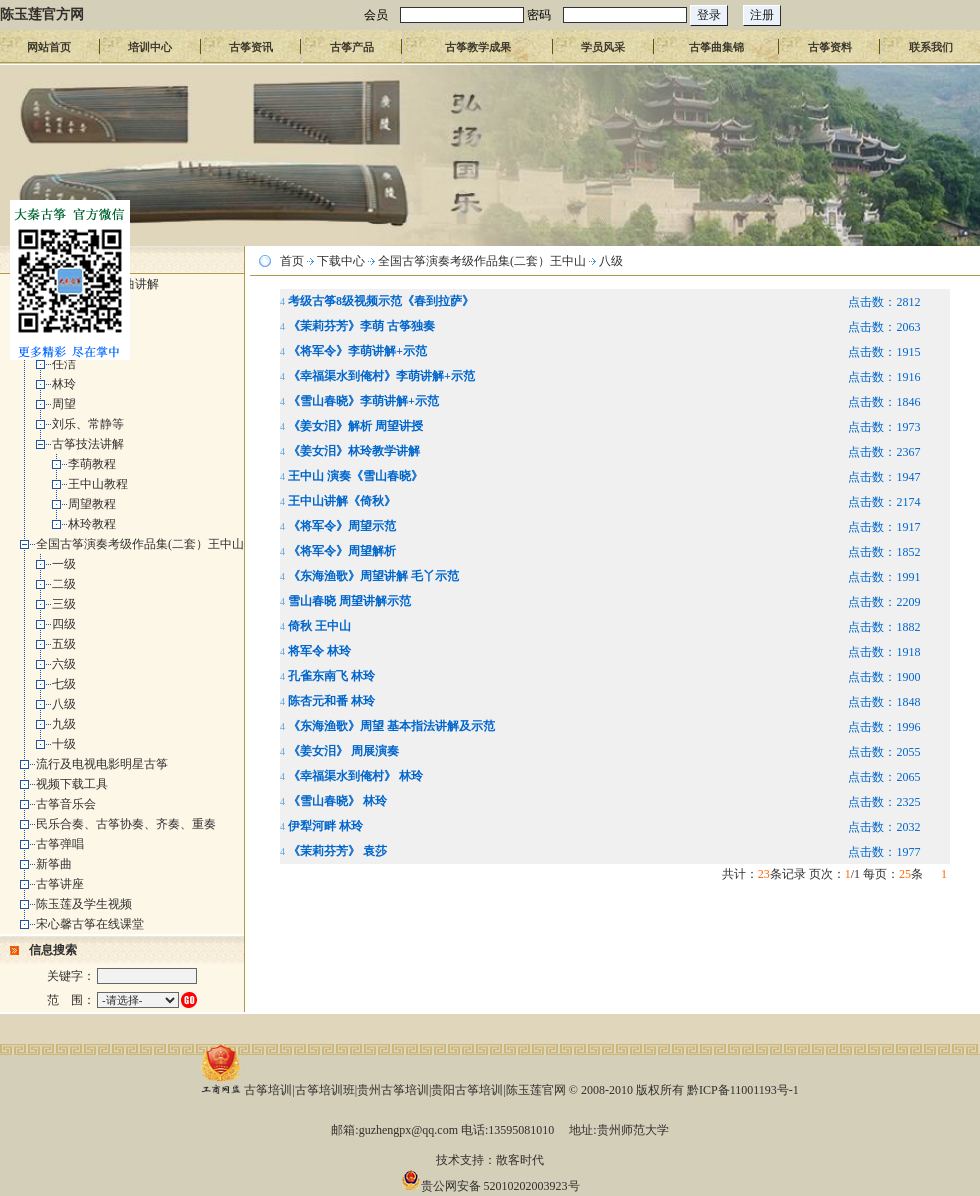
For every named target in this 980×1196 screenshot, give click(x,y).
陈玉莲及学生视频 (84, 904)
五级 (64, 644)
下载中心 (341, 261)
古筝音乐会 (66, 804)
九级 (64, 724)
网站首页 (49, 47)
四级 (64, 624)
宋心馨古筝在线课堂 (90, 924)
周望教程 (92, 504)
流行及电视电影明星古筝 (102, 764)
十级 (64, 744)
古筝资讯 (251, 47)
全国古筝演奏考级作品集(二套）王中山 (140, 544)
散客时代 (520, 1160)
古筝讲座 (60, 884)
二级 (64, 584)
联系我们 (931, 47)
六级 (64, 664)
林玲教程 (92, 524)
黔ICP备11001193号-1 (743, 1090)
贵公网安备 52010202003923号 (490, 1186)
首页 (292, 261)
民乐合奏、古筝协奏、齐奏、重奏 (126, 824)
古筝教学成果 (478, 47)
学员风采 (603, 47)
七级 (64, 684)
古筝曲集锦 (716, 47)
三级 (64, 604)
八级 (64, 704)
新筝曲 (54, 864)
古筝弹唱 (60, 844)
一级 (64, 564)
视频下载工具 (72, 784)
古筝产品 (352, 47)
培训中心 (150, 47)
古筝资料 (830, 47)
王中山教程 (98, 484)
